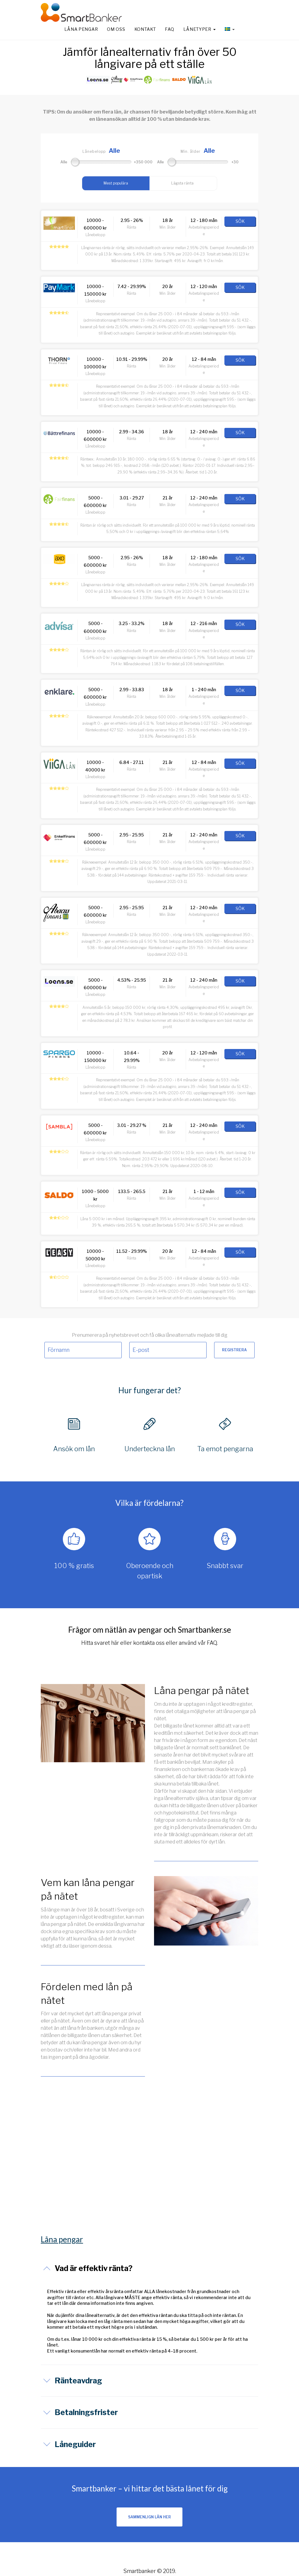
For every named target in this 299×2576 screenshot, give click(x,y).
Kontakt (145, 29)
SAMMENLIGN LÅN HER (149, 2517)
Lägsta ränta (182, 183)
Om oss (116, 29)
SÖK (240, 221)
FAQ (169, 29)
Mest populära (116, 183)
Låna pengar (81, 29)
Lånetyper (199, 29)
